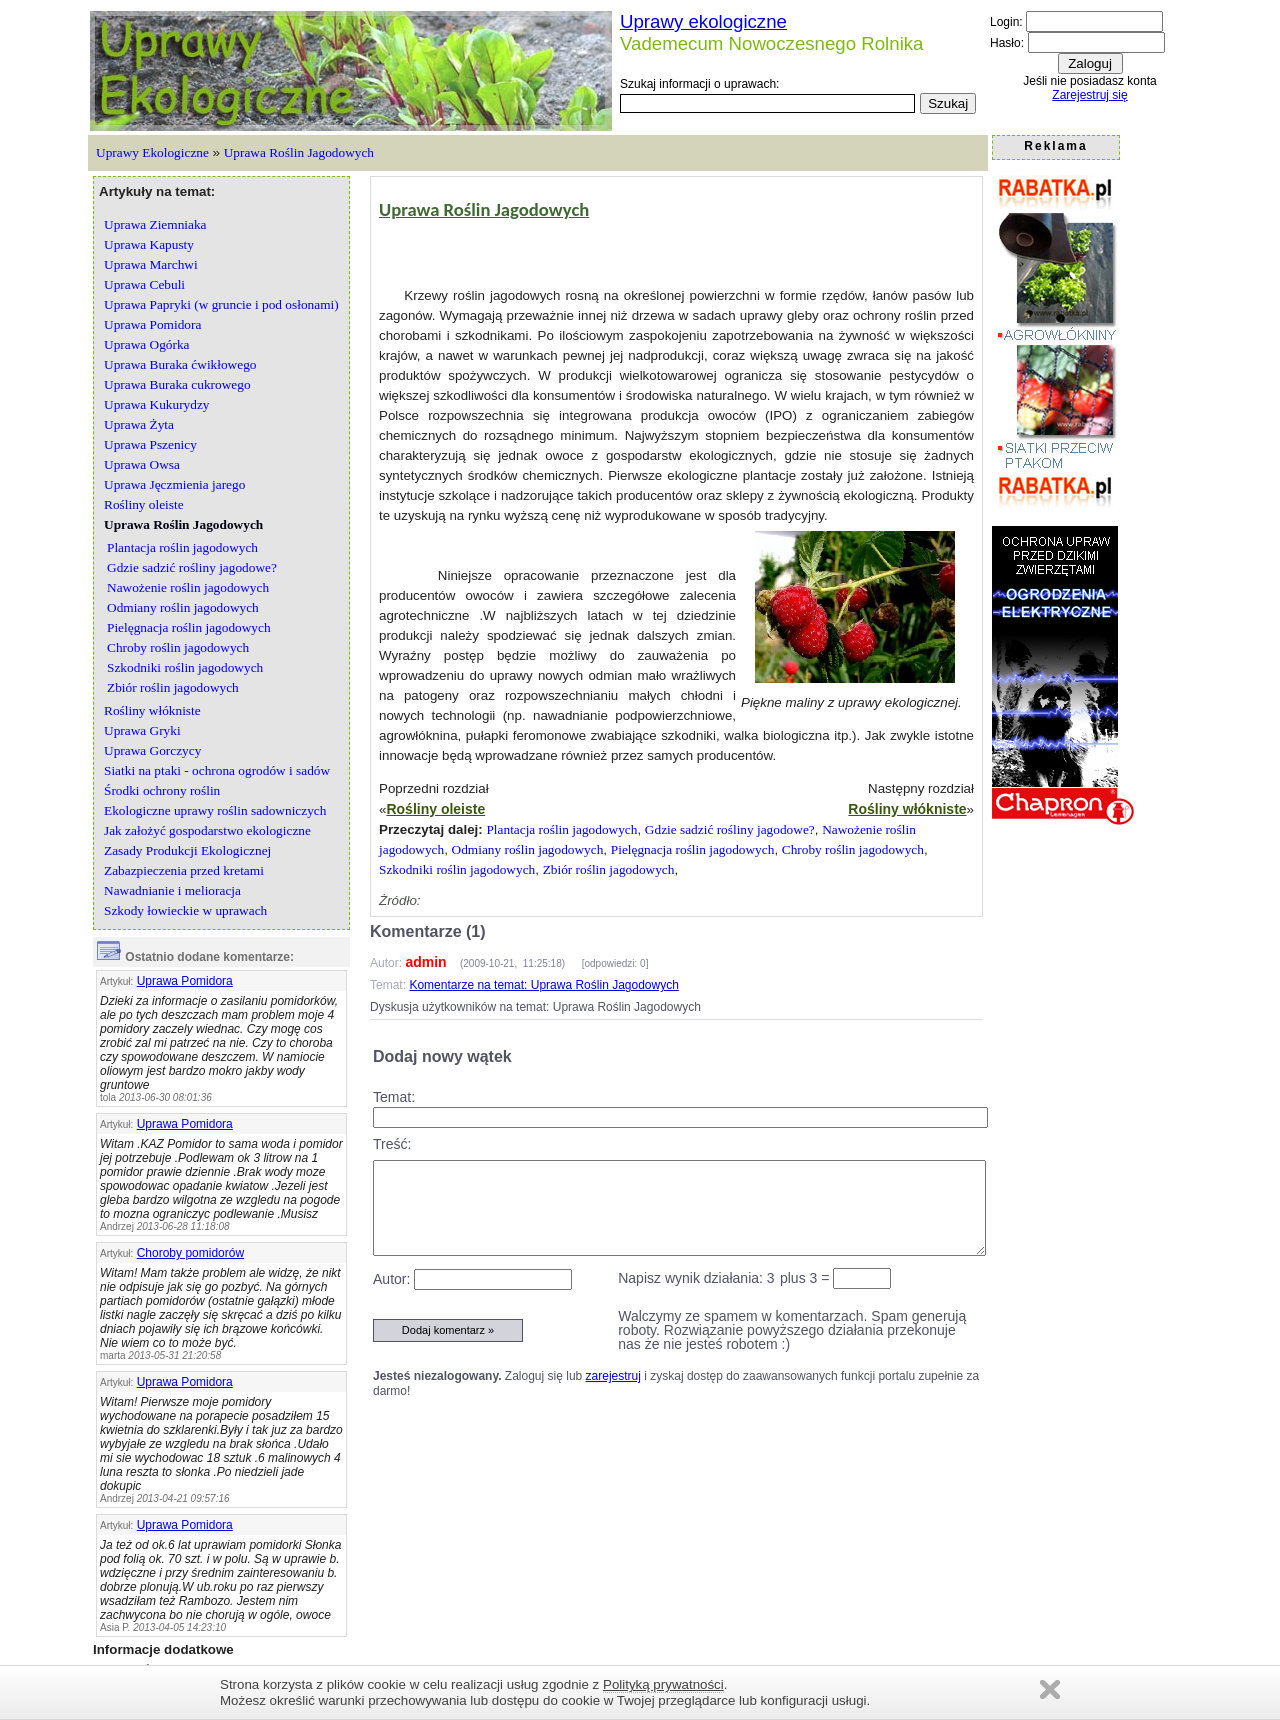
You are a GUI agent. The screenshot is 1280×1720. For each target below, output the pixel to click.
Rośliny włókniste (907, 809)
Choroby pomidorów (190, 1253)
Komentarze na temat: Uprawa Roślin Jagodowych (543, 985)
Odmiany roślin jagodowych (528, 849)
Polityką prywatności (663, 1684)
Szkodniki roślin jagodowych (457, 869)
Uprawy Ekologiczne (152, 152)
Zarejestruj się (1089, 95)
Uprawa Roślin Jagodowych (299, 152)
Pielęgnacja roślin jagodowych (693, 849)
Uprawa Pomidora (185, 981)
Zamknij (1050, 1689)
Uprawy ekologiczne (703, 21)
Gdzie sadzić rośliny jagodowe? (730, 829)
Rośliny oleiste (435, 809)
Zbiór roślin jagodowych (609, 869)
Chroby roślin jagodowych (853, 849)
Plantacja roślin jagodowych (561, 829)
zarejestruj (613, 1376)
